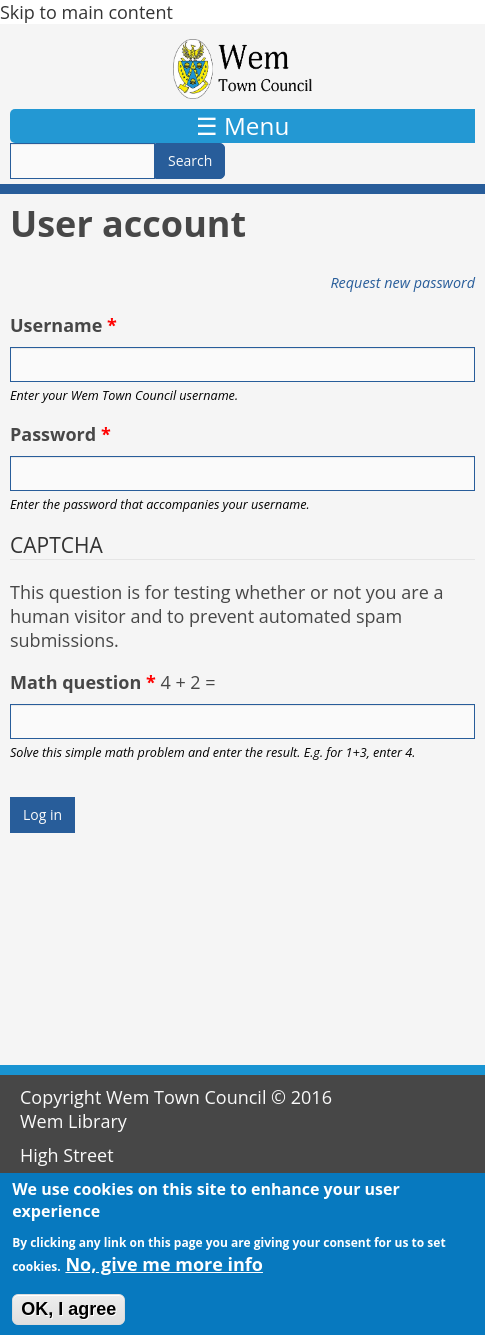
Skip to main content (86, 12)
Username (63, 325)
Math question (83, 682)
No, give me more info (164, 1273)
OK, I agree (68, 1318)
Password (60, 434)
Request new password (402, 282)
